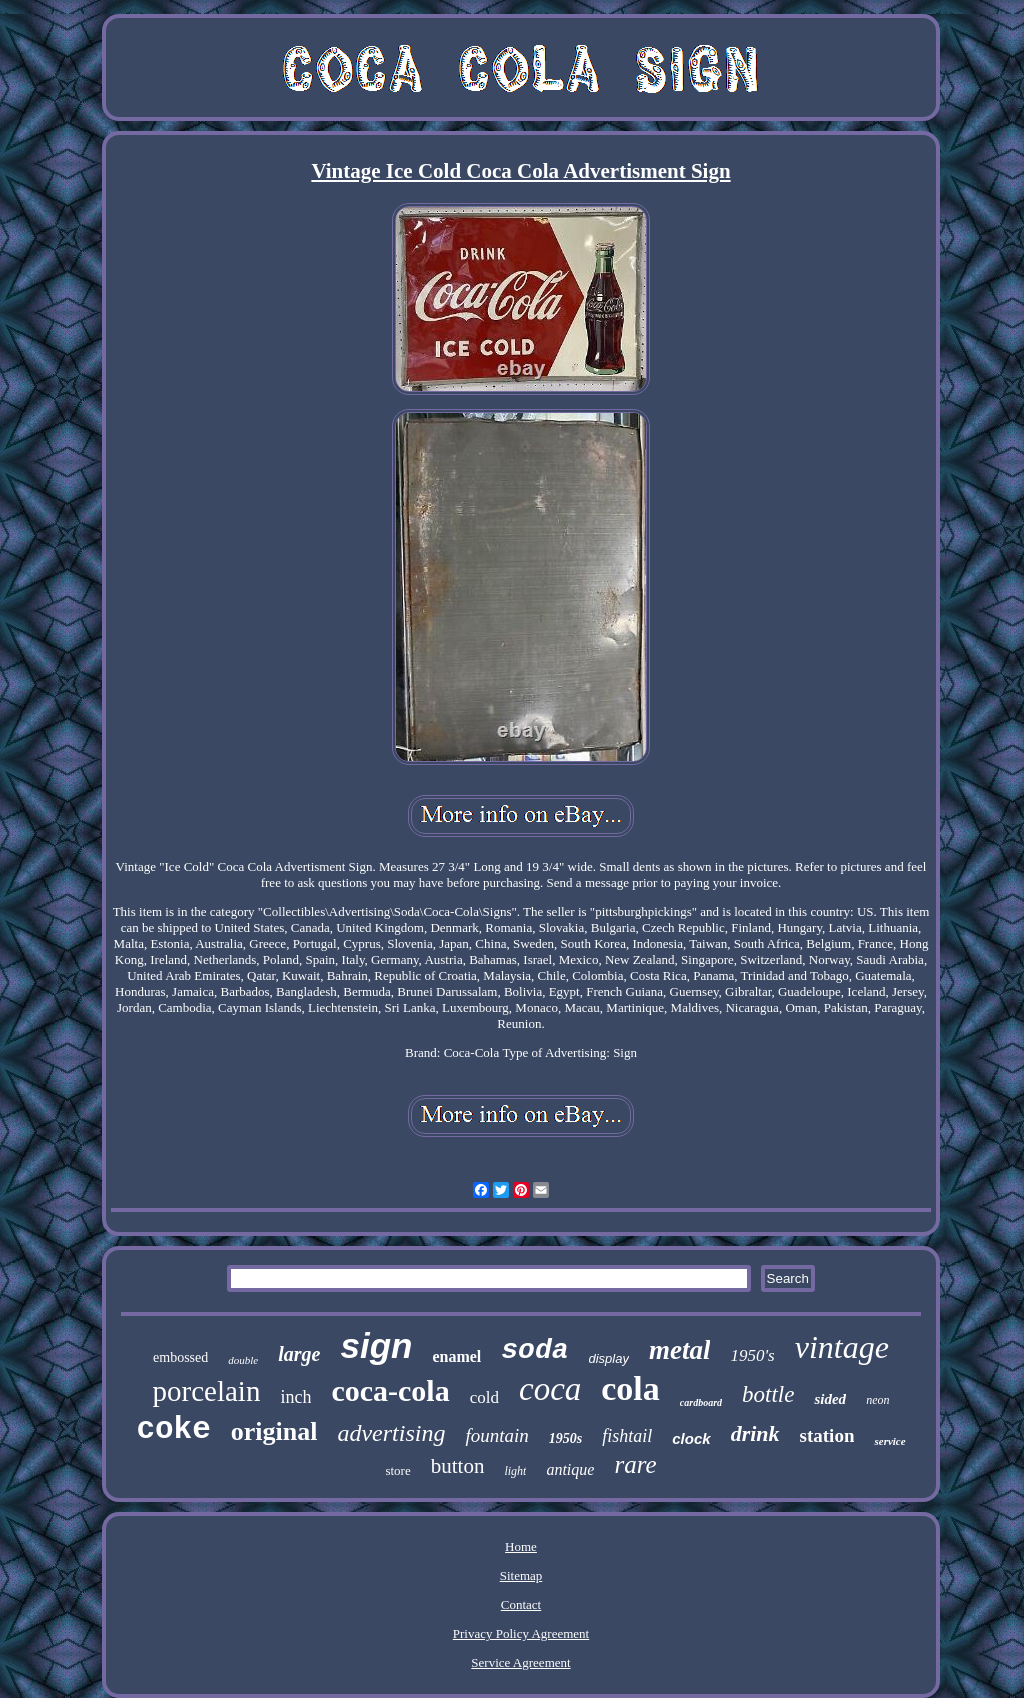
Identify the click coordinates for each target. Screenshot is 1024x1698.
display (609, 1358)
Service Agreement (520, 1662)
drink (755, 1433)
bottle (768, 1394)
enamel (456, 1356)
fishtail (627, 1436)
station (827, 1435)
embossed (180, 1357)
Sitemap (521, 1575)
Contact (521, 1604)
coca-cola (390, 1390)
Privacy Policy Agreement (521, 1633)
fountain (496, 1435)
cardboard (701, 1402)
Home (521, 1546)
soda (534, 1350)
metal (680, 1350)
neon (877, 1400)
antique (570, 1469)
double (243, 1360)
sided (830, 1399)
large (299, 1354)
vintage (842, 1347)
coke (173, 1429)
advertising (391, 1433)
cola (630, 1388)
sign (376, 1345)
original (274, 1431)
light (515, 1471)
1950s (565, 1438)
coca (550, 1389)
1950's (752, 1355)
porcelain (207, 1391)
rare (635, 1464)
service (889, 1441)
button (458, 1466)
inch (295, 1397)
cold (484, 1397)
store (397, 1470)
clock (691, 1438)
